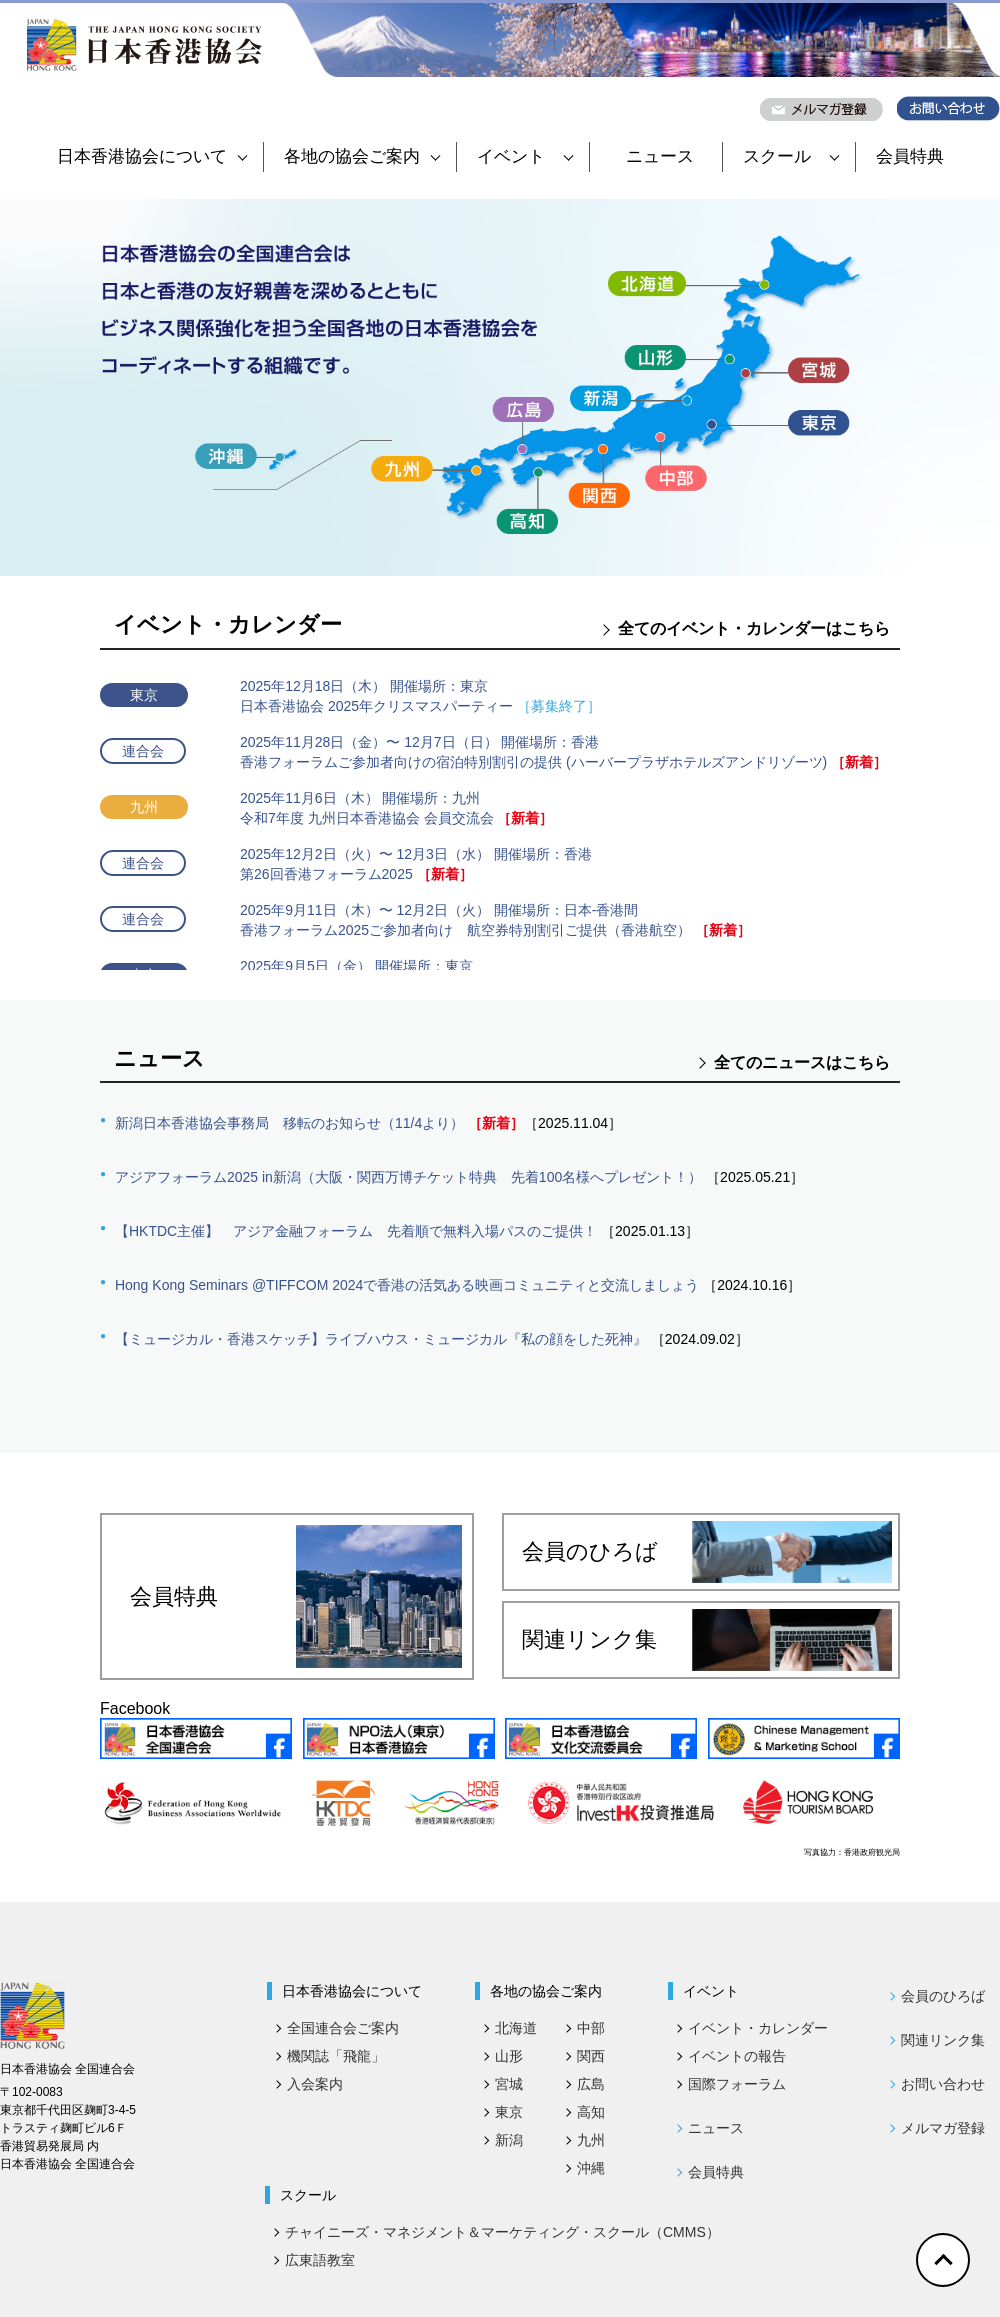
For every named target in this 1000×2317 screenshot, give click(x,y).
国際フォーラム (737, 2084)
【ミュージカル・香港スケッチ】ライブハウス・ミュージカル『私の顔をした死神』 (381, 1339)
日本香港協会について (152, 156)
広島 (591, 2084)
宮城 (509, 2084)
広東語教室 (320, 2260)
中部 (591, 2028)
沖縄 (591, 2168)
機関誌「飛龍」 (336, 2056)
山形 (509, 2056)
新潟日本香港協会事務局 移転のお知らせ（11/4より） (289, 1123)
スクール (791, 156)
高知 (591, 2112)
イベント (525, 156)
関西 (591, 2056)
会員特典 (910, 156)
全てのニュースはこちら (802, 1062)
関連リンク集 (707, 1640)
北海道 (516, 2028)
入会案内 (315, 2084)
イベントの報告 (737, 2056)
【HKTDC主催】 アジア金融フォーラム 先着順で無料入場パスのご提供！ (356, 1231)
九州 (591, 2140)
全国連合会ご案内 (343, 2028)
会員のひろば (707, 1552)
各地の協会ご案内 (362, 156)
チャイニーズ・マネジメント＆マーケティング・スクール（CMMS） (502, 2232)
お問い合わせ (943, 2084)
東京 (509, 2112)
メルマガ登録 (943, 2128)
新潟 (509, 2140)
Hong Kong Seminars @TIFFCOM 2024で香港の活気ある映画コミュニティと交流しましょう (407, 1285)
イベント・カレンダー (758, 2028)
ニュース (660, 156)
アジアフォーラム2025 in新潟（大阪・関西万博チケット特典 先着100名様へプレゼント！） (408, 1177)
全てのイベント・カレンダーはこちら (754, 628)
